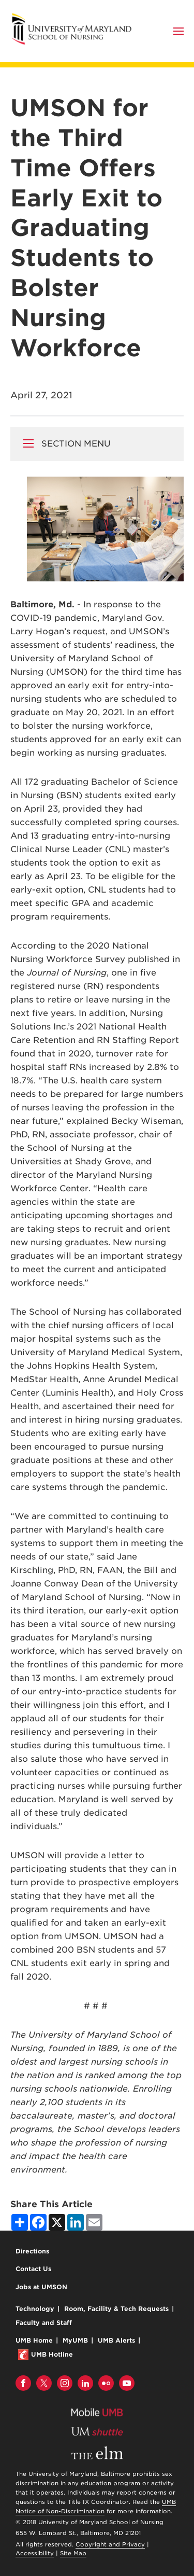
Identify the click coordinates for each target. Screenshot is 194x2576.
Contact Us (33, 2269)
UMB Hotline (52, 2354)
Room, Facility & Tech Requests (116, 2309)
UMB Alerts (116, 2340)
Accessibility (35, 2553)
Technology (35, 2309)
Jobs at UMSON (41, 2287)
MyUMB (75, 2340)
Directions (32, 2251)
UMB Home (34, 2340)
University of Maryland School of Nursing (75, 17)
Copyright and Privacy (110, 2544)
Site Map (73, 2553)
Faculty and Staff (44, 2323)
